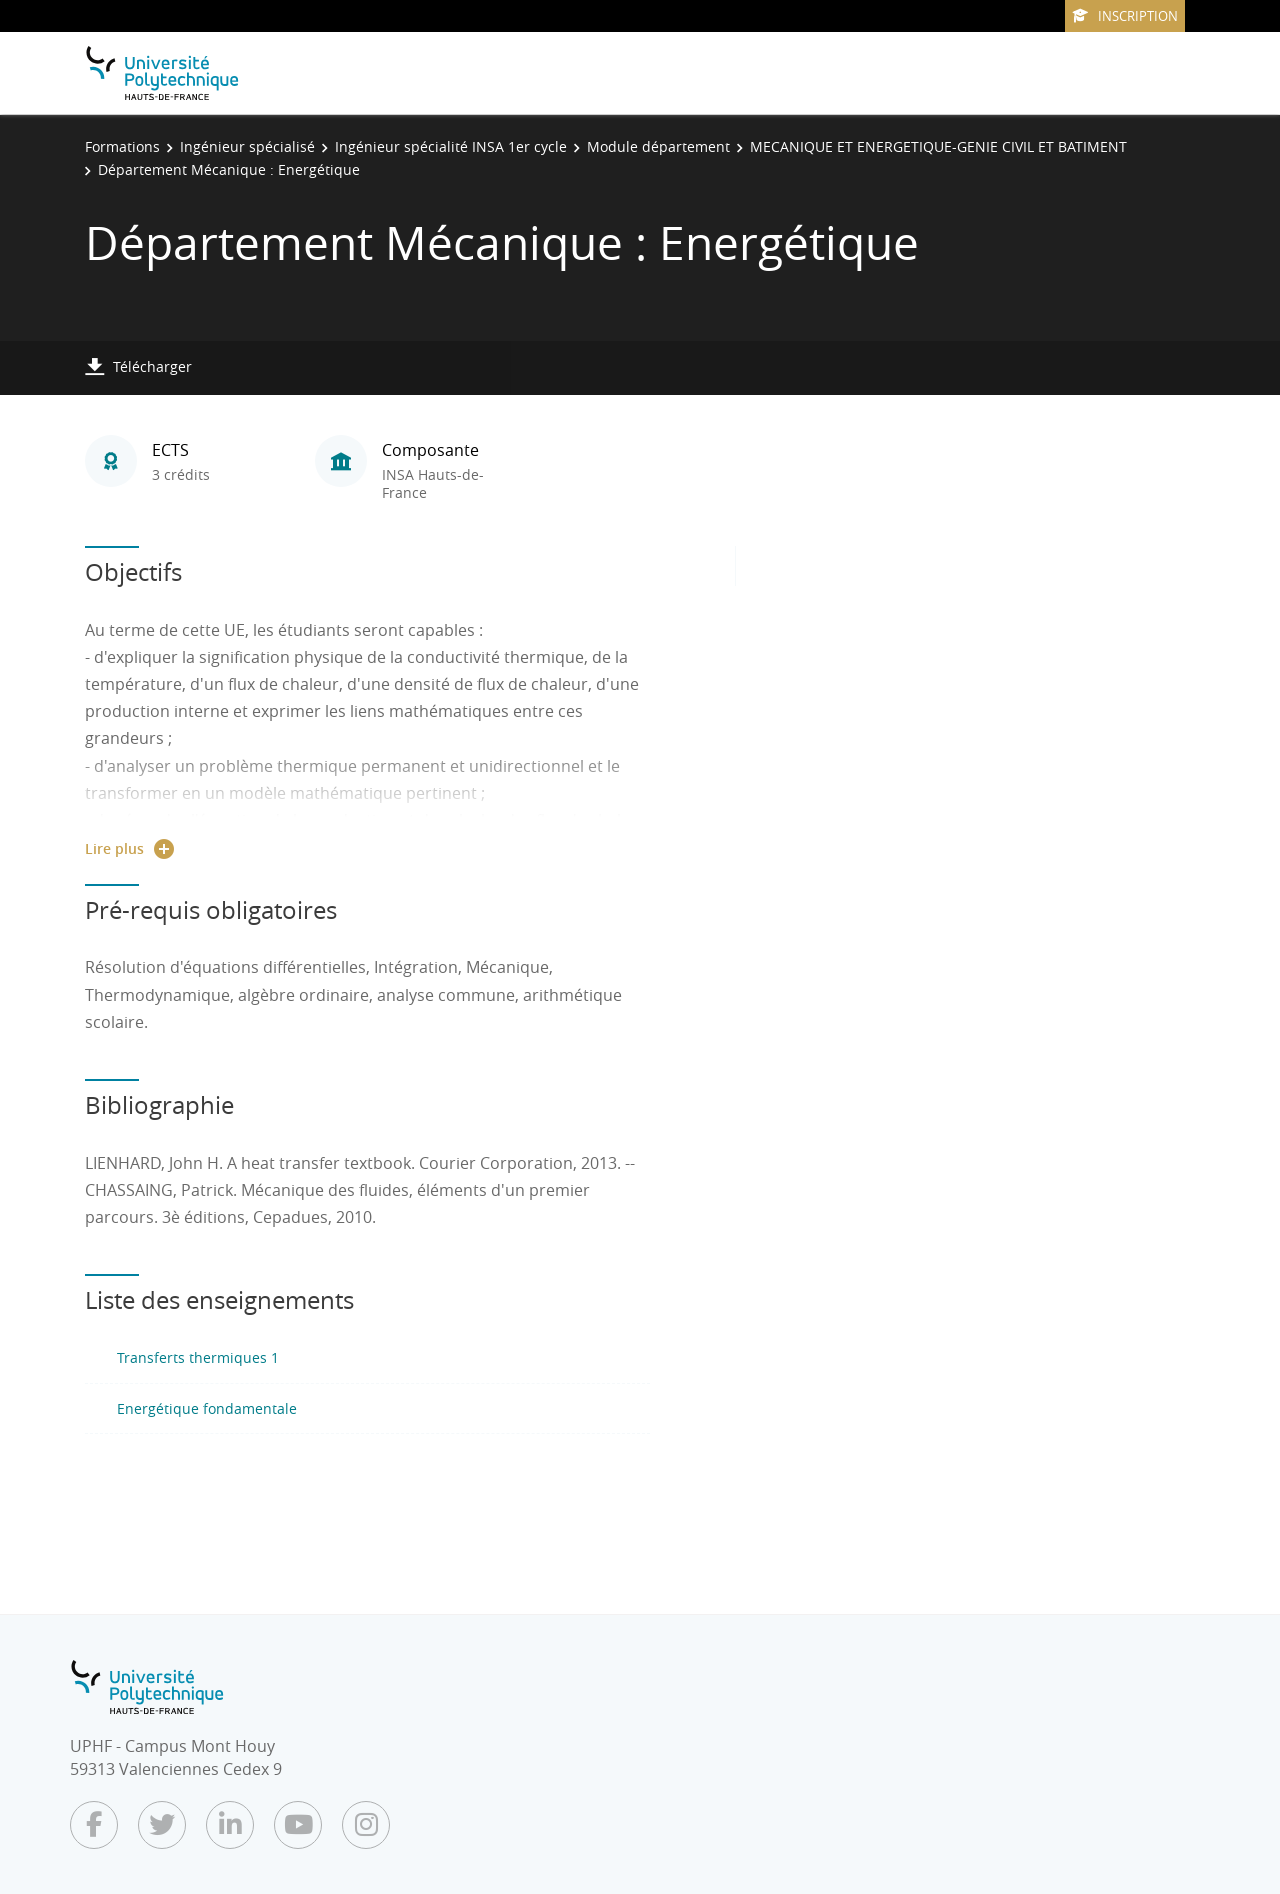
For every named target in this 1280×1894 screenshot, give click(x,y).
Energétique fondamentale (207, 1408)
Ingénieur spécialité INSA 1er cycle (451, 146)
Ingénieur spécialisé (247, 146)
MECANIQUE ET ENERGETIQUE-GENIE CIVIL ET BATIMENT (938, 146)
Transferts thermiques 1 (198, 1357)
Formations (122, 146)
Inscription (1125, 16)
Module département (658, 146)
